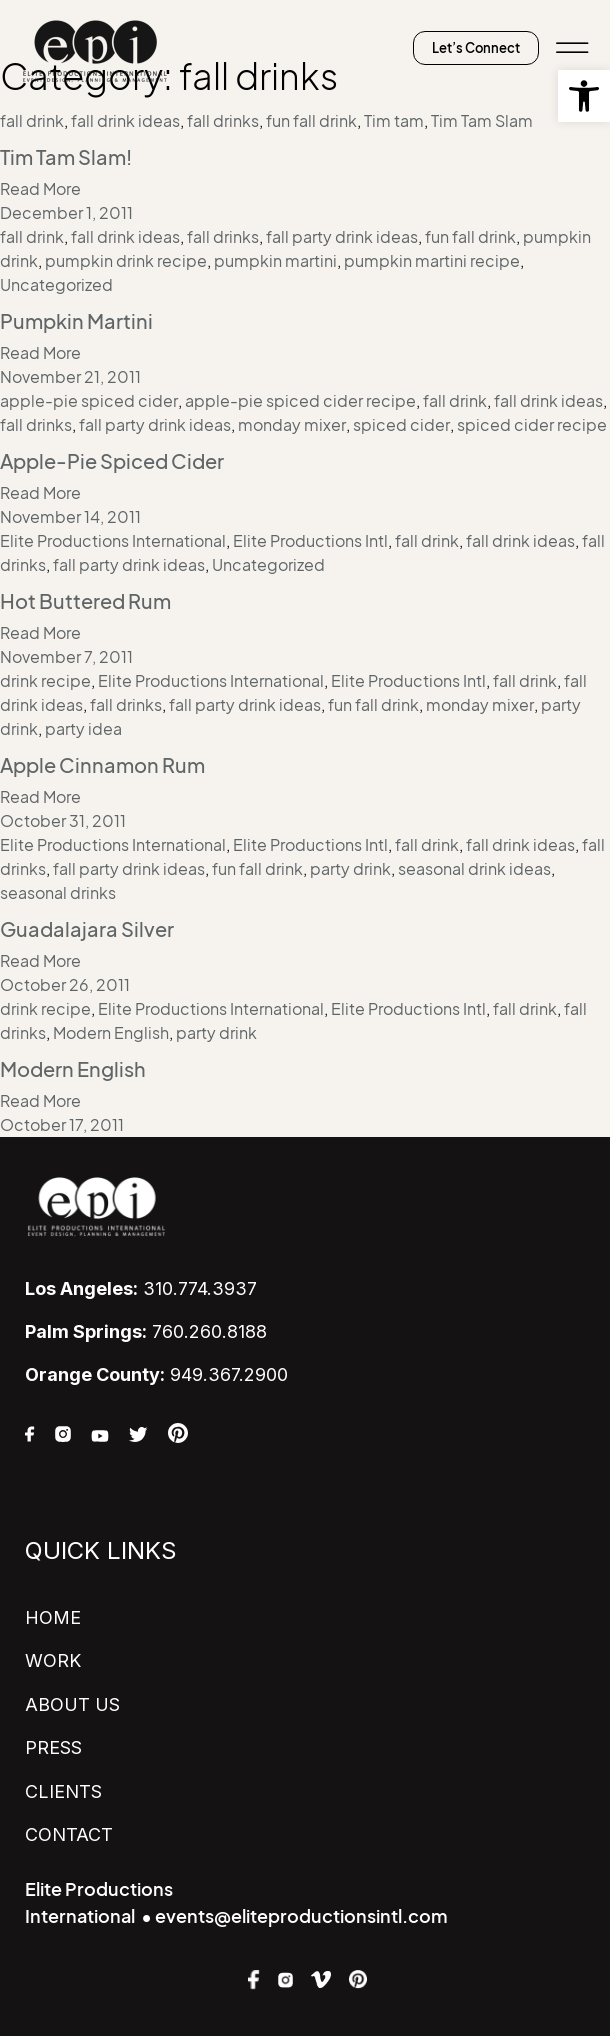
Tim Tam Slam (482, 121)
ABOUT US (72, 1704)
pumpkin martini (275, 261)
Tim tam (394, 121)
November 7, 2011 (66, 657)
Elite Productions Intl (310, 541)
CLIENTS (63, 1791)
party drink (350, 869)
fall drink (32, 121)
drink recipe (45, 681)
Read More (40, 189)
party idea (83, 729)
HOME (53, 1617)
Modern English (111, 1033)
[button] (584, 96)
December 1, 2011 (66, 213)
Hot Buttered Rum (85, 602)
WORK (53, 1660)
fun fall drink (311, 121)
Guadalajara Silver (87, 930)
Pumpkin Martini (76, 322)
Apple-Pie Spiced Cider (112, 462)
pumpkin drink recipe (126, 261)
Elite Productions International (113, 541)
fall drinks (223, 121)
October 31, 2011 (63, 821)
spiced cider (401, 425)
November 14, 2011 (70, 517)
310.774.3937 (141, 1288)
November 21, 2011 (70, 377)
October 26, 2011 (65, 985)
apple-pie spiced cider (89, 401)
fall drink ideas (125, 121)
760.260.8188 (146, 1331)
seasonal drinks (58, 893)
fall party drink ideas (342, 237)
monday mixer (292, 425)
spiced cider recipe (532, 425)
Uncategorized (56, 285)
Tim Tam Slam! (66, 158)
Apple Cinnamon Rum (102, 766)
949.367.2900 (156, 1374)
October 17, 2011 (62, 1125)
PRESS (53, 1747)
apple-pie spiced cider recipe (300, 401)
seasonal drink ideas (474, 869)
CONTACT (69, 1834)
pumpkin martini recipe (432, 261)
